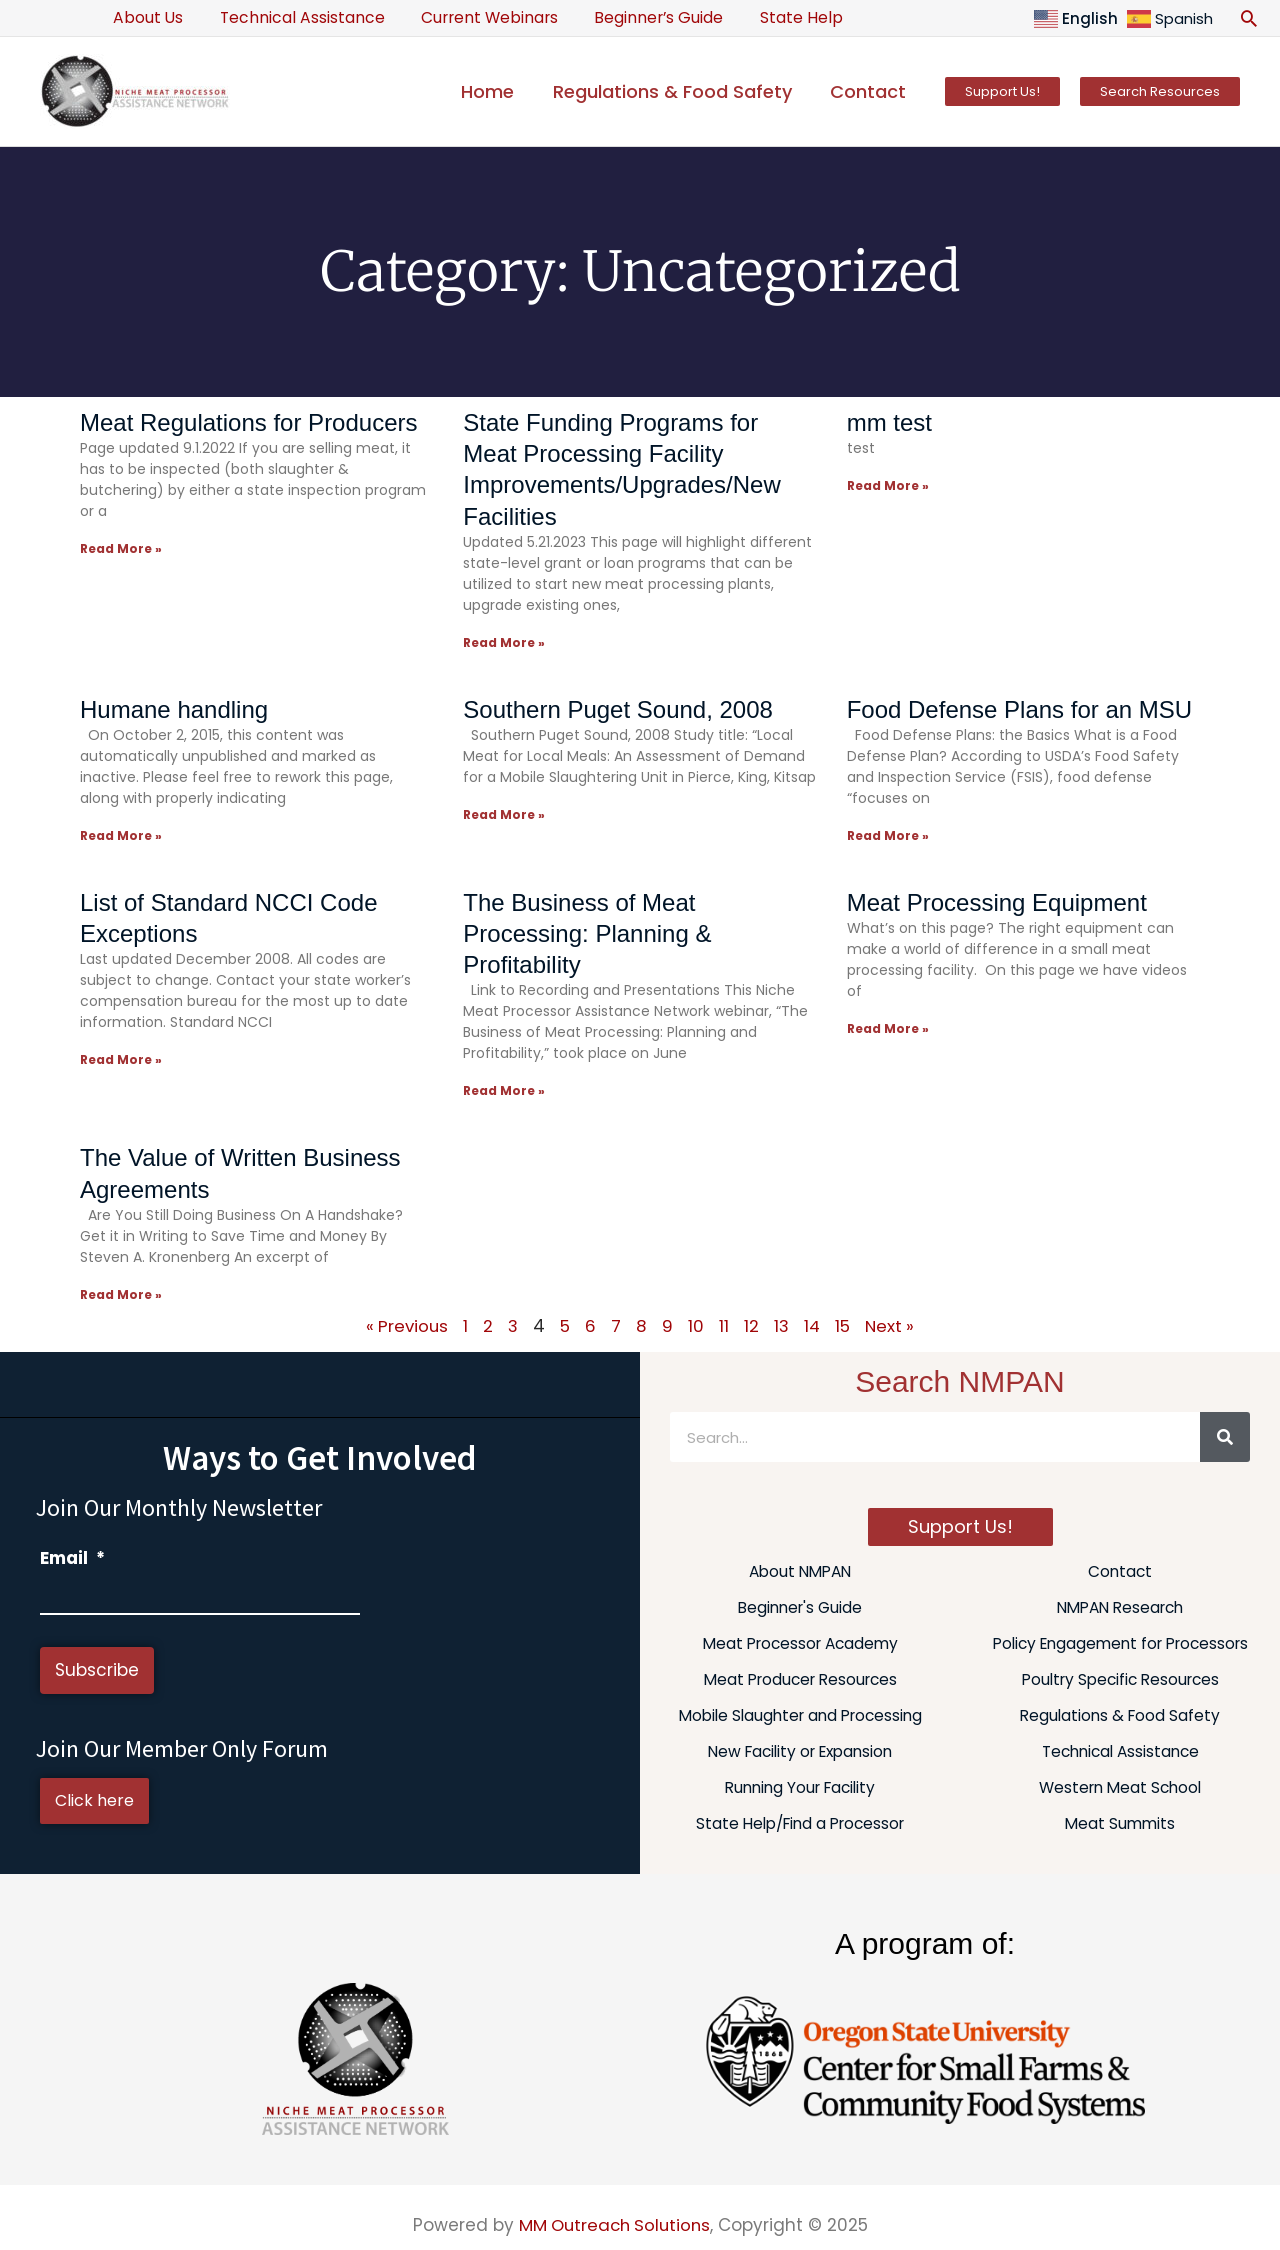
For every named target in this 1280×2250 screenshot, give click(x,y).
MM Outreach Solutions (614, 2223)
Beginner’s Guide (640, 17)
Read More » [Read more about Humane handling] (121, 834)
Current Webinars (476, 17)
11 (724, 1324)
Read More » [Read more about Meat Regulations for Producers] (121, 548)
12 (751, 1324)
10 (696, 1324)
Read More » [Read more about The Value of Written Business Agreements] (121, 1292)
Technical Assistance (294, 17)
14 (813, 1324)
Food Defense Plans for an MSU (1020, 708)
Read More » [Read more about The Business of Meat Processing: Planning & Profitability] (504, 1089)
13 (782, 1324)
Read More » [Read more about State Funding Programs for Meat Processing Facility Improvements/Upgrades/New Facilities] (504, 642)
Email (72, 1556)
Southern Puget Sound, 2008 (618, 708)
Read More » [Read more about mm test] (888, 485)
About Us (146, 17)
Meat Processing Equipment (997, 901)
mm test (889, 422)
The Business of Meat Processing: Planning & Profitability (587, 932)
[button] (1249, 18)
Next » (892, 1324)
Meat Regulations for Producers (249, 422)
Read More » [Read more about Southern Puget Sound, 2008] (504, 813)
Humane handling (174, 708)
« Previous (404, 1324)
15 (844, 1324)
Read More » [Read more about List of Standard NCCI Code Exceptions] (121, 1058)
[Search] (1225, 1435)
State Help (778, 17)
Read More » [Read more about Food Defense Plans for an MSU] (888, 834)
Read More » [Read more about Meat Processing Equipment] (888, 1027)
